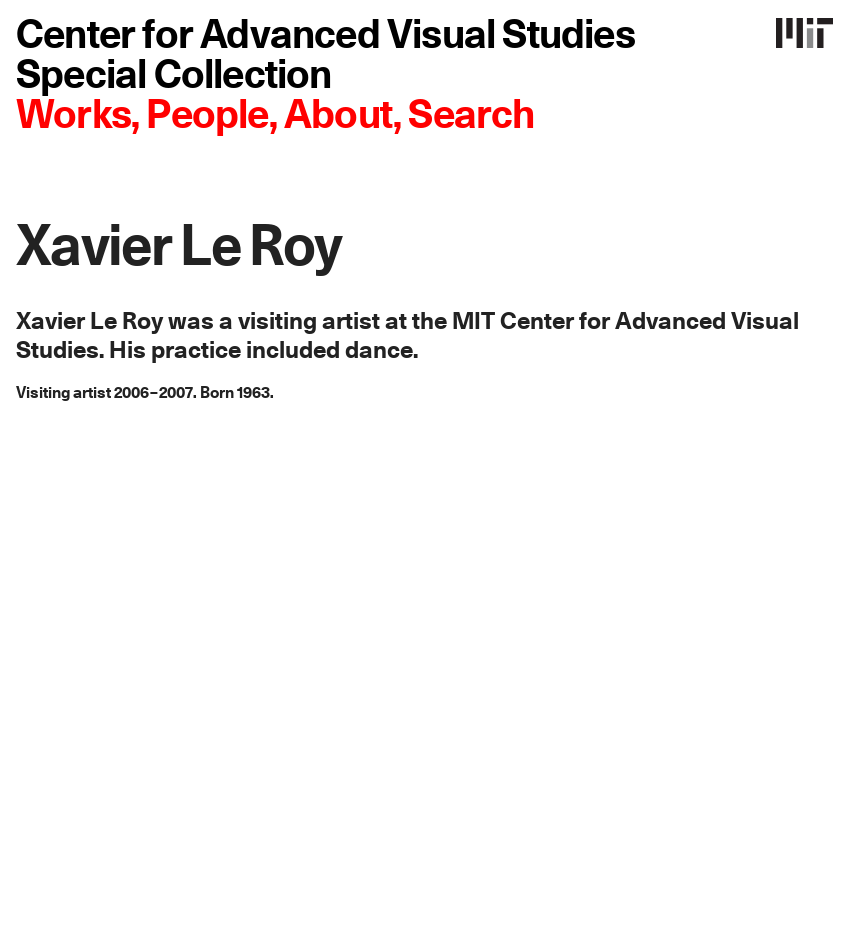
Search (471, 116)
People (207, 116)
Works (73, 116)
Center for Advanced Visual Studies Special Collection (325, 56)
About (338, 116)
